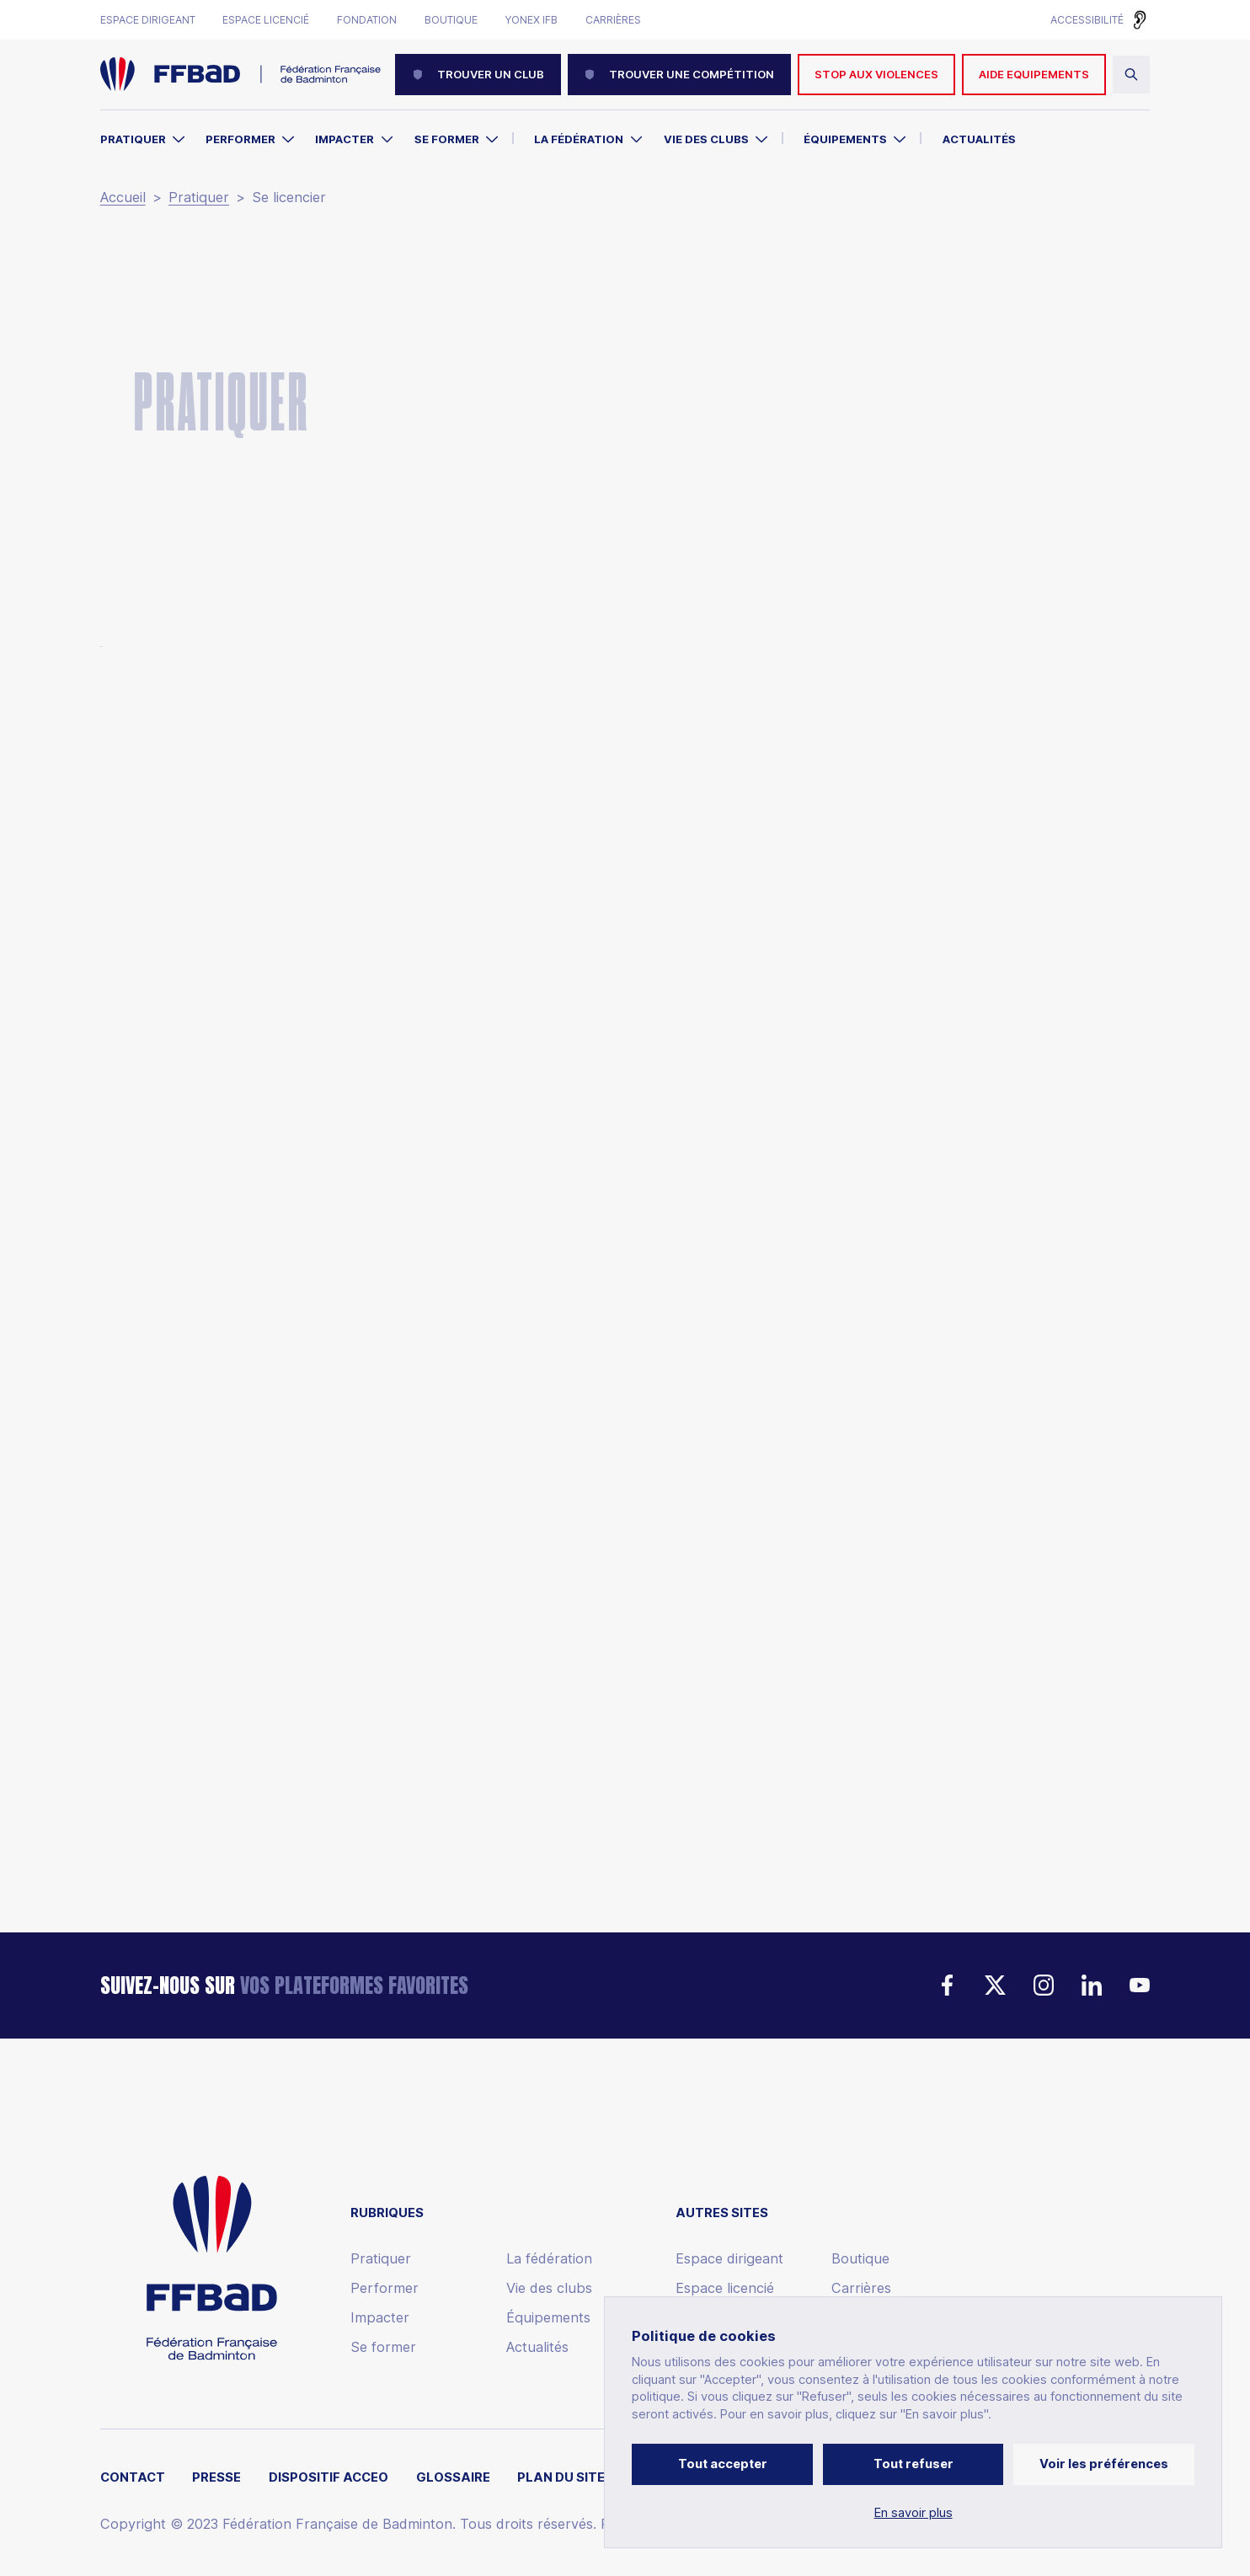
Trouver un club (477, 74)
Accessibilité (1087, 19)
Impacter (344, 139)
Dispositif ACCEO (328, 2478)
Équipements (845, 139)
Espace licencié (265, 20)
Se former (446, 139)
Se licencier (289, 198)
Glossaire (453, 2478)
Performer (240, 139)
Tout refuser (913, 2464)
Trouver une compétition (679, 74)
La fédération (549, 2259)
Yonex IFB (531, 20)
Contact (132, 2478)
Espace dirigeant (147, 20)
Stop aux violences (876, 74)
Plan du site (561, 2478)
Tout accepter (722, 2464)
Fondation (367, 20)
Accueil (123, 198)
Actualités (979, 139)
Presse (216, 2478)
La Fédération (578, 139)
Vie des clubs (706, 139)
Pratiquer (133, 139)
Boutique (451, 20)
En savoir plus (913, 2513)
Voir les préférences (1103, 2464)
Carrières (613, 20)
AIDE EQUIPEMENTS (1034, 74)
